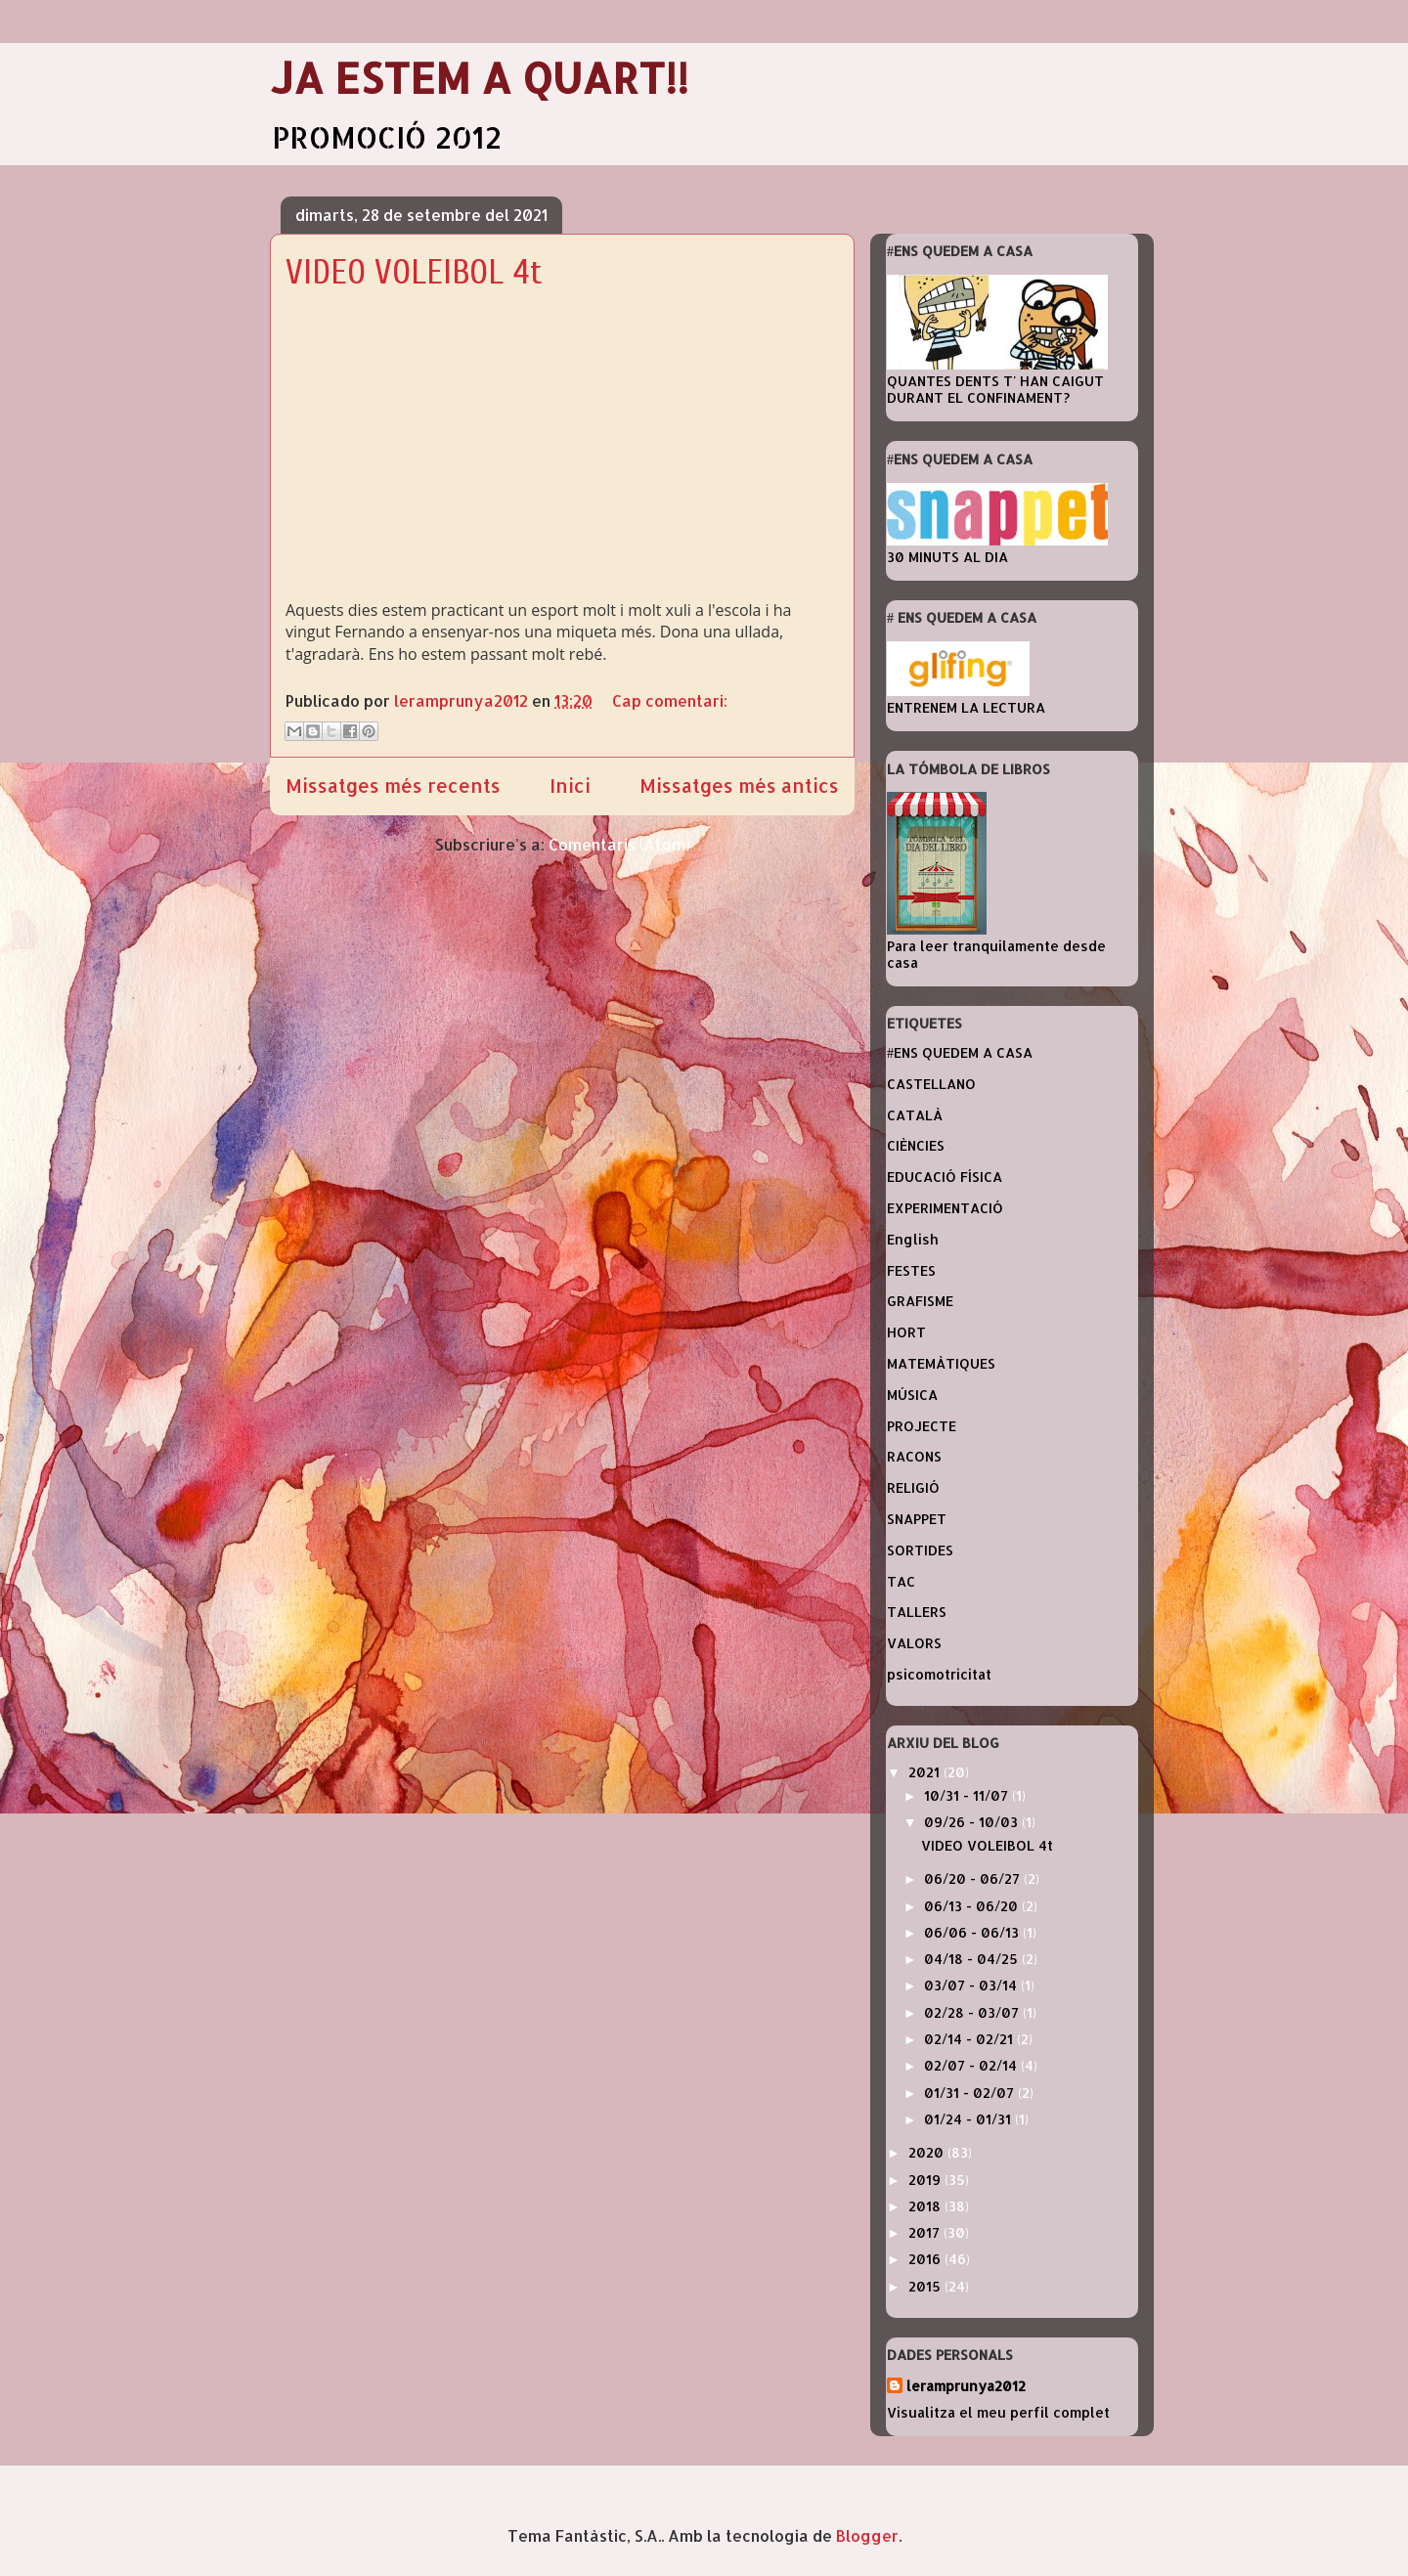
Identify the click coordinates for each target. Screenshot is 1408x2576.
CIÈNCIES (916, 1145)
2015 (926, 2286)
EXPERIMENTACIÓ (945, 1208)
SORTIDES (920, 1550)
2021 (926, 1772)
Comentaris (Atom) (619, 844)
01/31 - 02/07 (971, 2092)
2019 (926, 2179)
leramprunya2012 (966, 2386)
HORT (906, 1332)
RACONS (914, 1456)
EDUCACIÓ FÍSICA (944, 1176)
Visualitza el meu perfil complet (998, 2412)
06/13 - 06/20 (973, 1906)
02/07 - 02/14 (972, 2065)
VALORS (914, 1643)
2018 (926, 2206)
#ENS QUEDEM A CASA (960, 1052)
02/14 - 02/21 (970, 2038)
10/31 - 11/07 (968, 1795)
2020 (927, 2152)
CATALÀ (915, 1115)
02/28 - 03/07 (973, 2012)
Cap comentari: (669, 700)
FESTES (911, 1270)
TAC (901, 1581)
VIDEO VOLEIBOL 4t (414, 272)
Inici (570, 785)
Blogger (867, 2535)
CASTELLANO (931, 1083)
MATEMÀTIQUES (941, 1363)
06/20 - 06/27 (974, 1878)
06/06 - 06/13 (973, 1932)
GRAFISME (920, 1300)
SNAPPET (916, 1518)
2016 (926, 2258)
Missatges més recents (393, 785)
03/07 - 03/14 (972, 1985)
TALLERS (916, 1611)
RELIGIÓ (913, 1487)
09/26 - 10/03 (973, 1821)
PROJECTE (921, 1426)
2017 (926, 2232)
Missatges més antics (739, 785)
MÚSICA (912, 1394)
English (913, 1239)
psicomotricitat (939, 1674)
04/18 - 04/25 (973, 1958)
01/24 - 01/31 (969, 2119)
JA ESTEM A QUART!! (479, 78)
